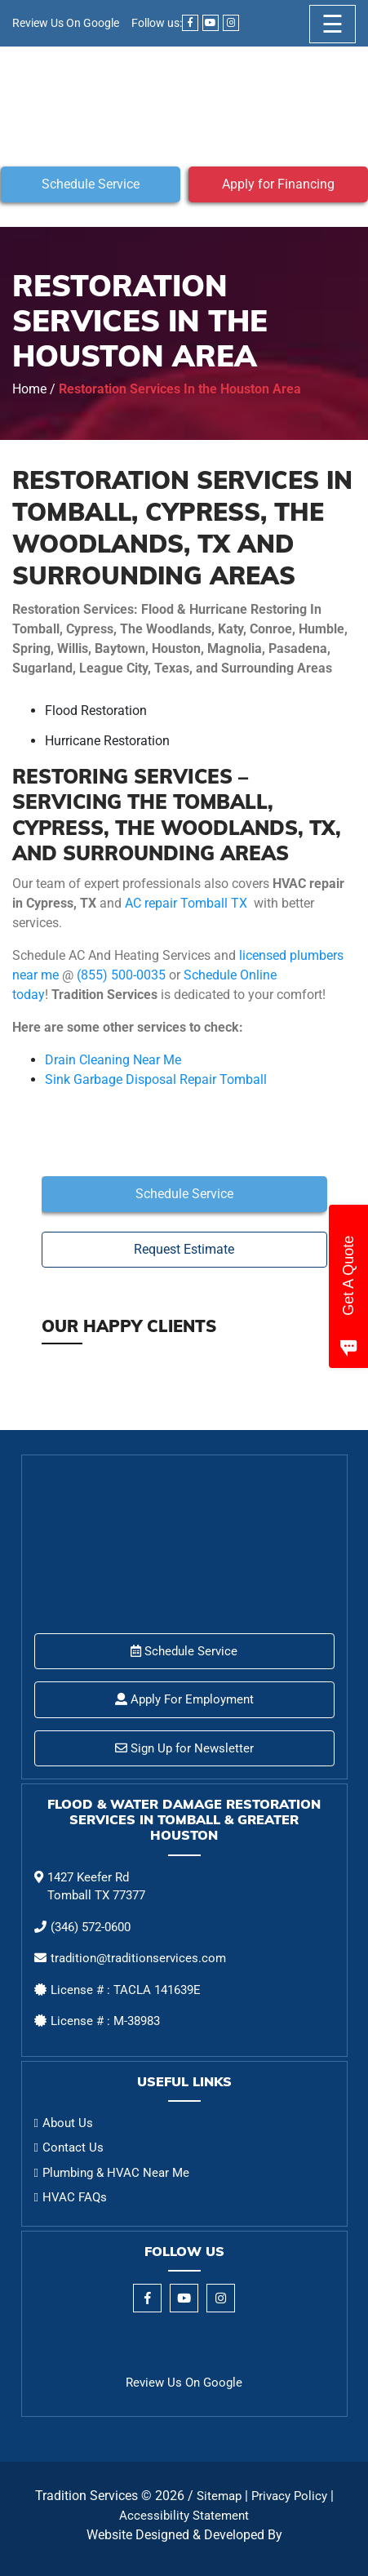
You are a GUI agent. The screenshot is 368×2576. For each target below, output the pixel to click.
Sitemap (219, 2496)
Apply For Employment (184, 1699)
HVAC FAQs (74, 2197)
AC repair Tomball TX (186, 903)
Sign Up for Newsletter (184, 1748)
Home (29, 389)
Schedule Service (91, 184)
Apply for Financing (278, 184)
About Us (67, 2123)
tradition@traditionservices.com (138, 1958)
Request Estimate (184, 1249)
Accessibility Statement (184, 2515)
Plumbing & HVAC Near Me (115, 2172)
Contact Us (73, 2147)
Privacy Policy (289, 2496)
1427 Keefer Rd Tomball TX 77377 (96, 1886)
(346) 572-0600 (91, 1927)
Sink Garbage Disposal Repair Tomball (156, 1079)
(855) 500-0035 (121, 975)
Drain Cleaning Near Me (113, 1060)
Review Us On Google (65, 22)
